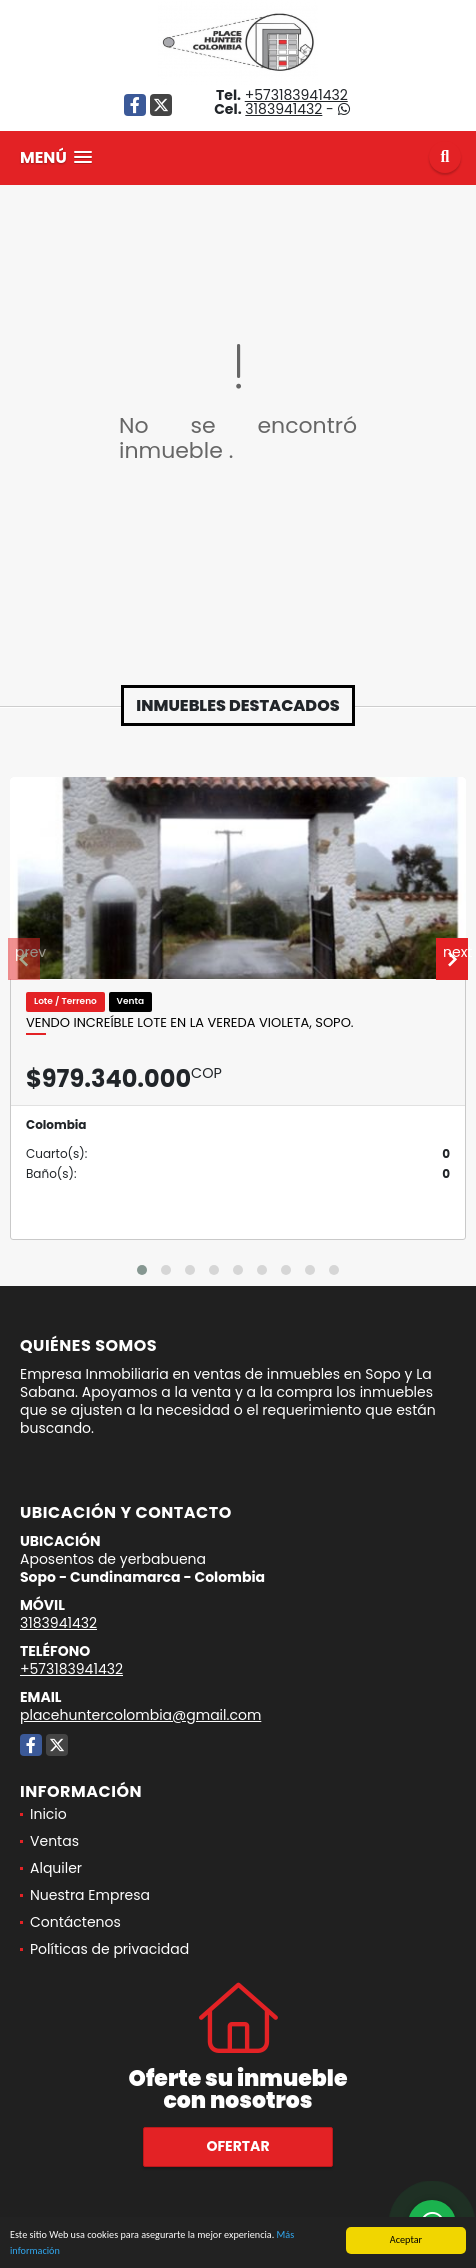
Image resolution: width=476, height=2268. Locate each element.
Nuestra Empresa (90, 1895)
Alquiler (56, 1868)
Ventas (54, 1841)
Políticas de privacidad (109, 1949)
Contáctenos (75, 1922)
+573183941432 (296, 95)
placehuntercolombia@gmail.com (140, 1715)
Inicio (48, 1814)
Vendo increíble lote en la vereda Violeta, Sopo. (190, 1023)
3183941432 (283, 109)
